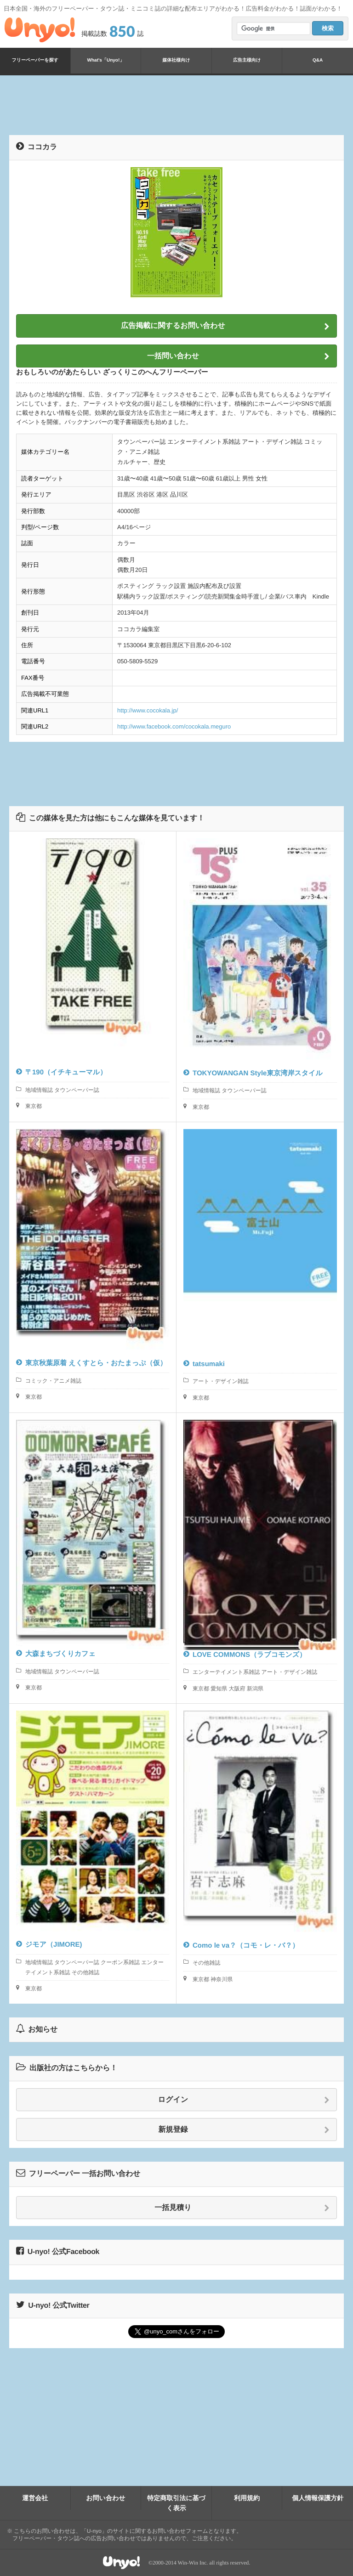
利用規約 (247, 2498)
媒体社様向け (176, 60)
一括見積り (242, 2208)
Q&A (318, 60)
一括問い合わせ (238, 356)
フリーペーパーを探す (35, 60)
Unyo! (40, 29)
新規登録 (244, 2130)
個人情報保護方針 (317, 2498)
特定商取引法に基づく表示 (176, 2503)
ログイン (244, 2100)
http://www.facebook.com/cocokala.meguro (174, 726)
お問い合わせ (105, 2498)
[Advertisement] (176, 105)
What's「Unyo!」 (106, 60)
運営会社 (35, 2498)
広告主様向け (247, 60)
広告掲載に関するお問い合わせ (225, 326)
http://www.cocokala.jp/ (147, 710)
